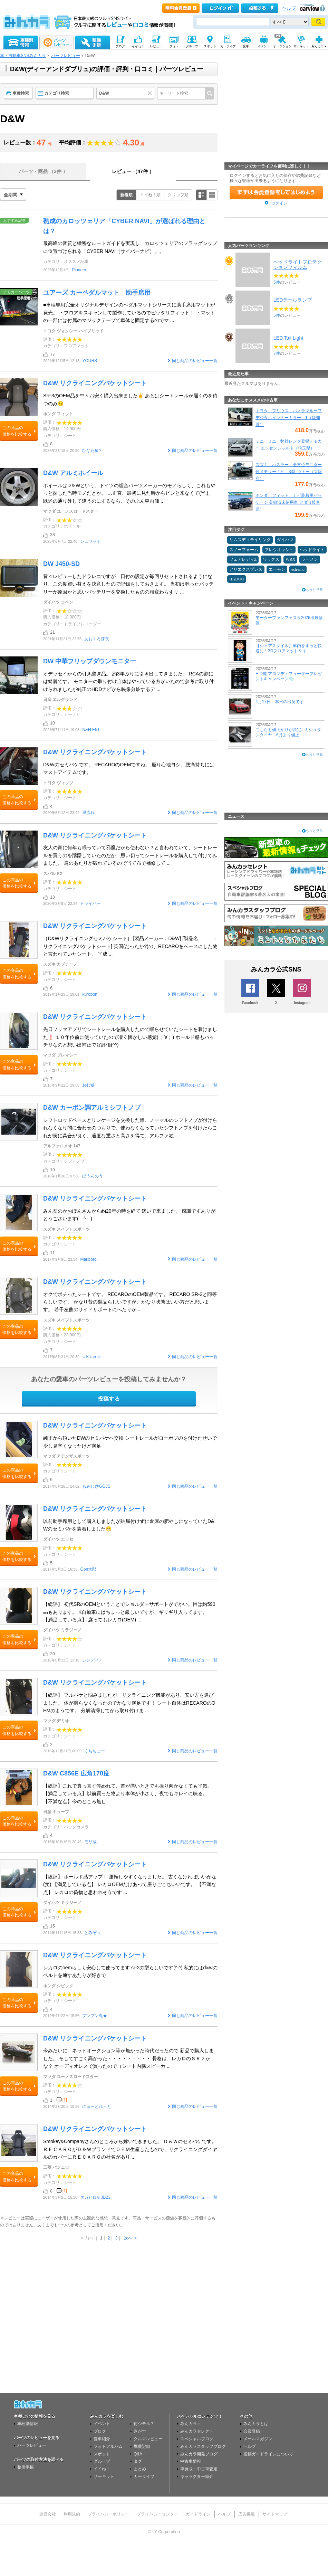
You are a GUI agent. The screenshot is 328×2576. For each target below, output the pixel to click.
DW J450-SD (61, 563)
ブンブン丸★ (94, 2015)
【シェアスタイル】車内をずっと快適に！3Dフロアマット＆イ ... (288, 648)
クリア (150, 93)
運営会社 (47, 2514)
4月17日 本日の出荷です (279, 701)
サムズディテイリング (250, 539)
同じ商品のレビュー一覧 (195, 360)
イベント (102, 2423)
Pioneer (79, 269)
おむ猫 (88, 1085)
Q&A (138, 2454)
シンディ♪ (91, 1660)
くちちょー (94, 1751)
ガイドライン (198, 2514)
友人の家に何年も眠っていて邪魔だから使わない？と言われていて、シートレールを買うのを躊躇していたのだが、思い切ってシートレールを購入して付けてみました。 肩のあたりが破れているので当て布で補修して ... (130, 855)
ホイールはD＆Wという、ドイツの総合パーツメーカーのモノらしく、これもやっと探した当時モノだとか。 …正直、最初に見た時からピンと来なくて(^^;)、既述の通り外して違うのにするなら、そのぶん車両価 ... (129, 493)
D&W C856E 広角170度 (76, 1773)
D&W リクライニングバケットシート (95, 383)
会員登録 (251, 2431)
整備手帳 (25, 2467)
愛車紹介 (102, 2438)
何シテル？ (144, 2423)
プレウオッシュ (278, 549)
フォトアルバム (108, 2446)
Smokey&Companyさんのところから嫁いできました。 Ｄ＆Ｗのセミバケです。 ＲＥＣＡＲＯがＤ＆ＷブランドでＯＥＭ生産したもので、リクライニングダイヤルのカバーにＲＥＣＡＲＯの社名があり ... (130, 2149)
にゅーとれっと (96, 2106)
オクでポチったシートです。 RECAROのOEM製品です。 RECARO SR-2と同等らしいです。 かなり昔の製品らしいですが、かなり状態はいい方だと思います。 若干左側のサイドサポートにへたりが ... (130, 1302)
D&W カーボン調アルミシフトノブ (92, 1107)
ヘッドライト (312, 549)
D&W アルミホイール (73, 473)
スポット (102, 2454)
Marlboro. (89, 1259)
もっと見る (314, 589)
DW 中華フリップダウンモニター (89, 661)
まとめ (140, 2468)
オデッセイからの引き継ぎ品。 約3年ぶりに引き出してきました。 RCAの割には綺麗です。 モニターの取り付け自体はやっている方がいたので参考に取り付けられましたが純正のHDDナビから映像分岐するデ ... (128, 681)
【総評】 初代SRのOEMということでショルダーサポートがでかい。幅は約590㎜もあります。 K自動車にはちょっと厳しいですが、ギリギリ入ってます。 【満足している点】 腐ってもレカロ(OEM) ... (129, 1611)
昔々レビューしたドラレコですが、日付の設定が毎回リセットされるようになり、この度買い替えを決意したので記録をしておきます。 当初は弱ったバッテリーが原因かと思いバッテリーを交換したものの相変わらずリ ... (128, 584)
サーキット (104, 2476)
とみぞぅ (92, 1932)
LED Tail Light (288, 338)
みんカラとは (255, 2423)
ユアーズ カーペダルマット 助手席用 (97, 292)
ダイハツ (285, 539)
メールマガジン (257, 2438)
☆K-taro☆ (91, 1356)
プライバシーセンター (157, 2514)
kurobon (89, 994)
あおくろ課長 (96, 638)
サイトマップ (274, 2514)
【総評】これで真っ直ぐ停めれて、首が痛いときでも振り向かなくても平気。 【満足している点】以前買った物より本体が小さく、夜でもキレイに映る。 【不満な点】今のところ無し (127, 1793)
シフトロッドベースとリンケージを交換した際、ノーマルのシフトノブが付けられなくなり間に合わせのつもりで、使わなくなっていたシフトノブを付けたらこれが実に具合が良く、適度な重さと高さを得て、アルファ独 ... (130, 1127)
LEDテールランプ (292, 300)
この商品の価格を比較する (16, 430)
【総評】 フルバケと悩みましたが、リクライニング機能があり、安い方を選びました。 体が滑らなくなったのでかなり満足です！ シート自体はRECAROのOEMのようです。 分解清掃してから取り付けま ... (129, 1702)
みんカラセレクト (196, 2431)
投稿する (109, 1399)
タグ (138, 2461)
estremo (298, 569)
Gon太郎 (88, 1569)
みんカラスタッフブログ (203, 2446)
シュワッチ (90, 541)
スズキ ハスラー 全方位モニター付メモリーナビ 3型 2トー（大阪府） (288, 471)
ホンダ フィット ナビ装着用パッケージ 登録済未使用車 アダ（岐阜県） (288, 502)
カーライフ (144, 2476)
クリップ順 (178, 194)
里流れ (88, 812)
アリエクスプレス (245, 569)
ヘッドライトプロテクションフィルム (297, 264)
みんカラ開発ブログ (199, 2454)
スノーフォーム (243, 549)
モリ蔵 (90, 1841)
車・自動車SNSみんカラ (23, 55)
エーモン (277, 569)
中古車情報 (190, 2461)
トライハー (90, 903)
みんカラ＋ (190, 2423)
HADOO (236, 579)
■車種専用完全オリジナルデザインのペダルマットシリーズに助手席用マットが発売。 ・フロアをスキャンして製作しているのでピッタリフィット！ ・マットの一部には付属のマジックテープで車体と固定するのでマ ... (129, 312)
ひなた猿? (91, 450)
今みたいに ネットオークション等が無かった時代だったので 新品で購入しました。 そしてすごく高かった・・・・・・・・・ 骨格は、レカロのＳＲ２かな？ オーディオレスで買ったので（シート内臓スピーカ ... (128, 2058)
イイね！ (102, 2468)
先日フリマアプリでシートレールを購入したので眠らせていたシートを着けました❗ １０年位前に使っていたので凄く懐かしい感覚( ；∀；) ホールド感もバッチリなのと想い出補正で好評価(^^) (130, 1037)
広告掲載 (246, 2514)
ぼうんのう (92, 1176)
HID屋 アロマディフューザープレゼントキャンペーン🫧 (288, 676)
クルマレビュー (148, 2438)
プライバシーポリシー (108, 2514)
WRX (290, 559)
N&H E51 (90, 729)
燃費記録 (142, 2446)
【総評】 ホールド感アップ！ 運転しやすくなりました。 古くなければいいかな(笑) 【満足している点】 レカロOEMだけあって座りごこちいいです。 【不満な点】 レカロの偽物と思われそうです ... (129, 1884)
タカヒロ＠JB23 (95, 2197)
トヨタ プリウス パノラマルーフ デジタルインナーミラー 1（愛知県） (288, 417)
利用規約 (72, 2514)
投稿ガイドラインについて (268, 2454)
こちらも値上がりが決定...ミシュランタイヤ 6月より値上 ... (288, 732)
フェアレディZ (243, 559)
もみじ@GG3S (96, 1486)
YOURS (89, 360)
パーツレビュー (65, 55)
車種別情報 (27, 2423)
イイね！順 (150, 194)
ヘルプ (289, 8)
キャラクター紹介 (196, 2476)
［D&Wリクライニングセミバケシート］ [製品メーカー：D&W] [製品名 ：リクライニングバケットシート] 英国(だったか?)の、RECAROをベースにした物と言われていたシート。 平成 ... (130, 946)
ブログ (100, 2431)
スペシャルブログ (196, 2438)
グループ (102, 2461)
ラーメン (309, 559)
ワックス (271, 559)
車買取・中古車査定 (199, 2468)
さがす (140, 2431)
